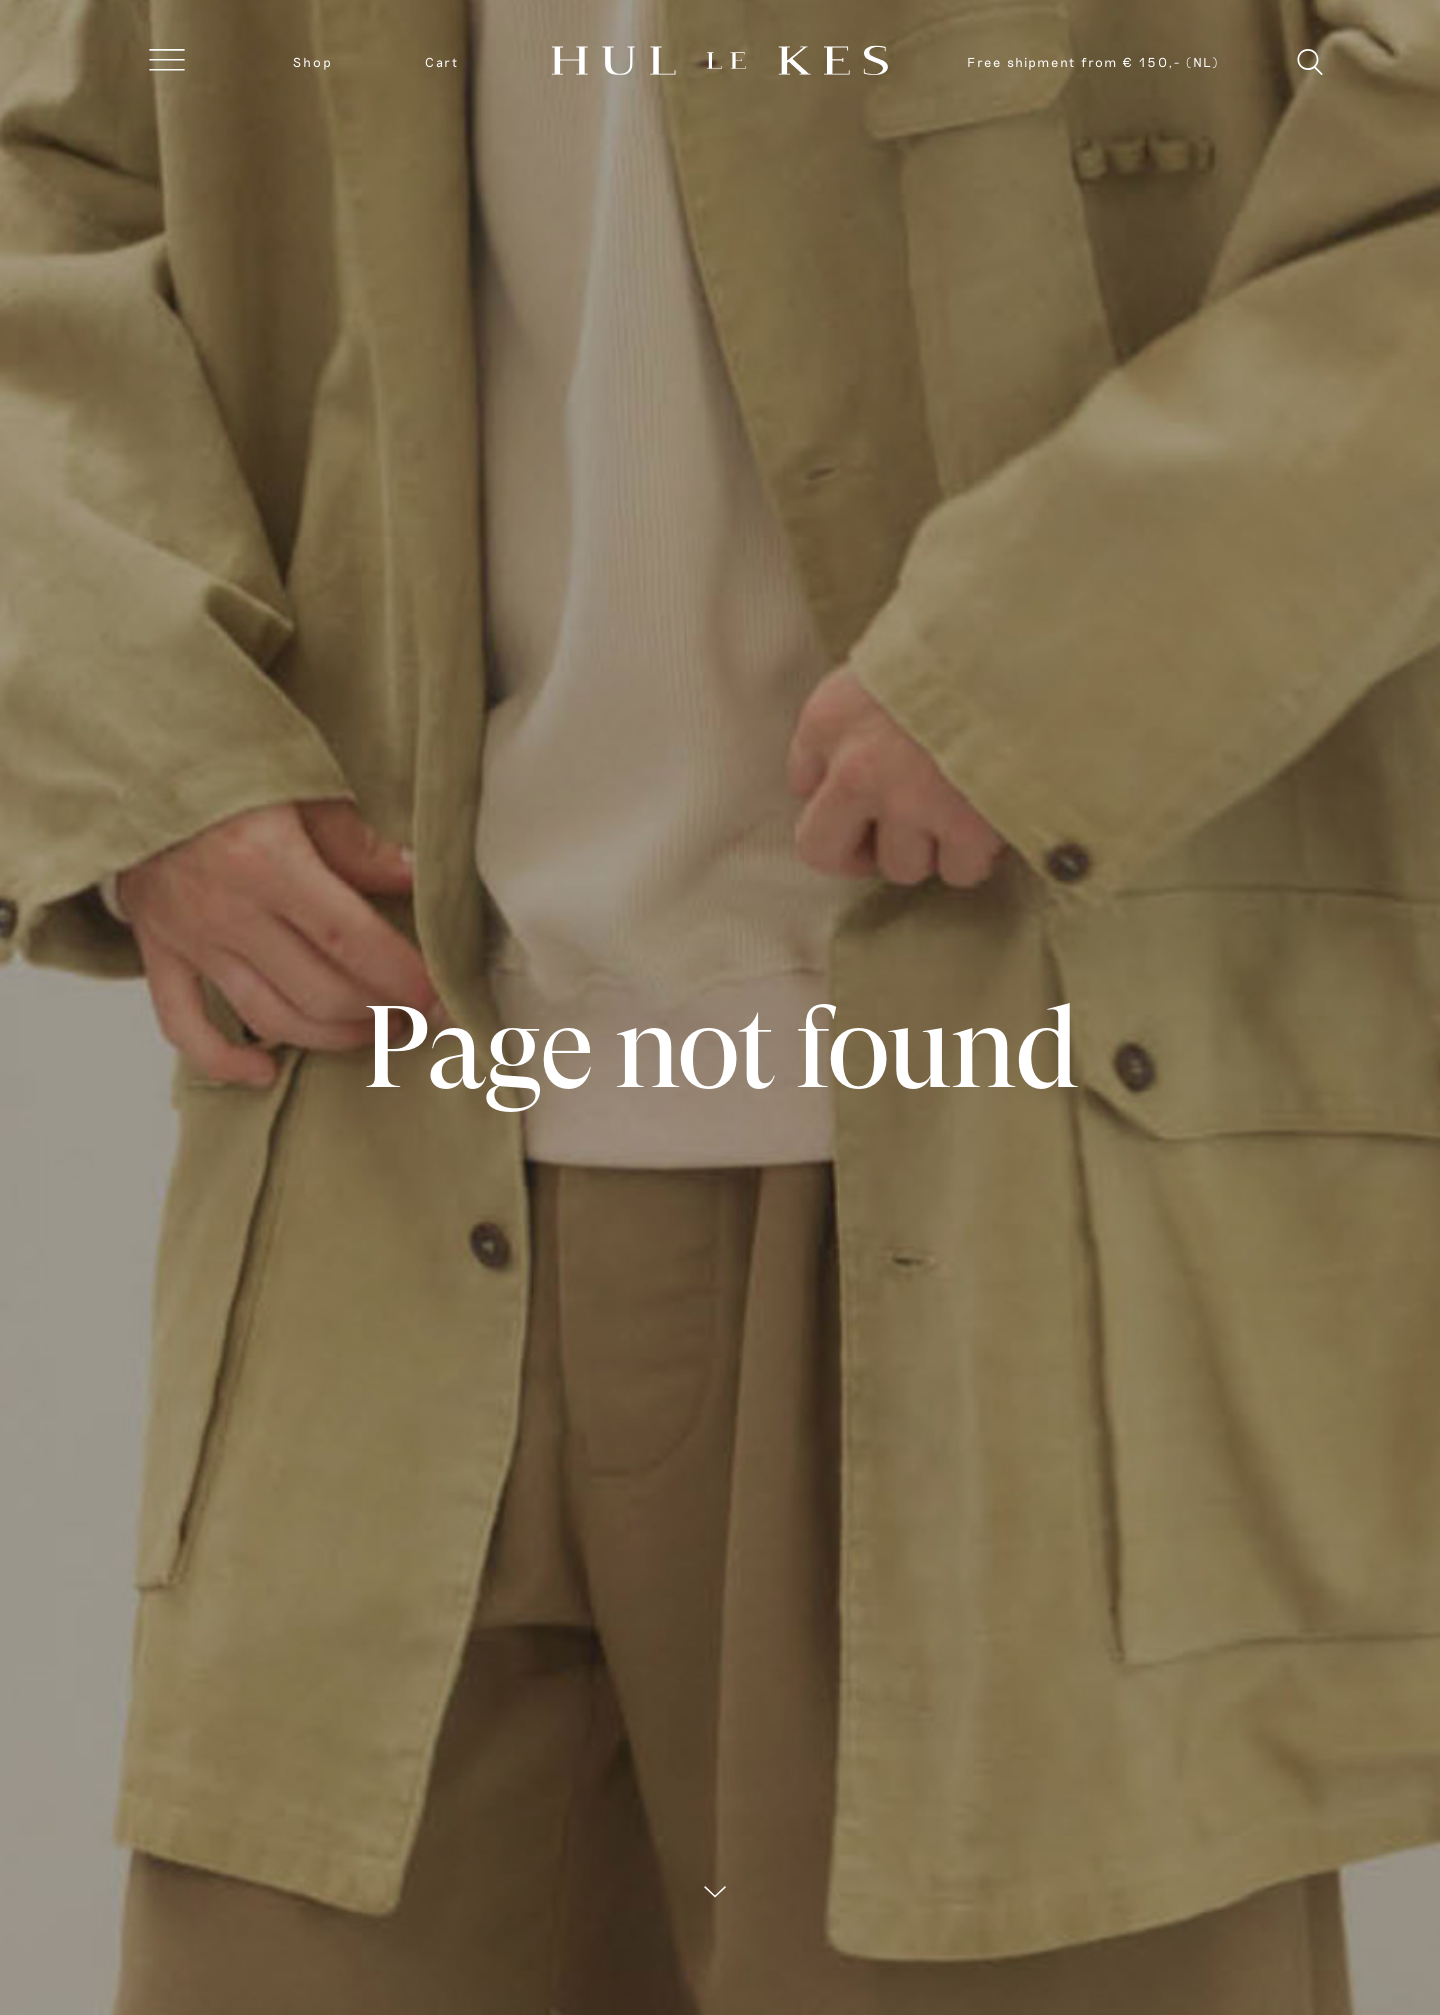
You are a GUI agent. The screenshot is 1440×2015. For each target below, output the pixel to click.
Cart (442, 62)
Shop (313, 62)
